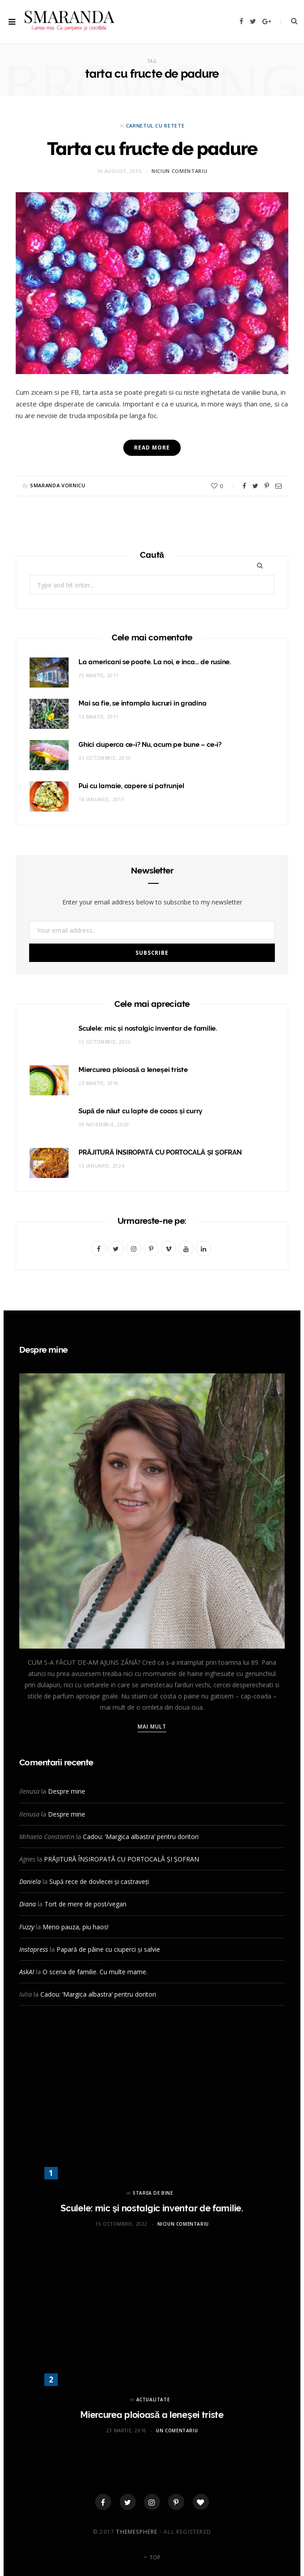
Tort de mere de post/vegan (85, 1904)
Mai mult (152, 1726)
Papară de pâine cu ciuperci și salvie (108, 1949)
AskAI (26, 1971)
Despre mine (66, 1791)
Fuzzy (26, 1927)
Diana (27, 1904)
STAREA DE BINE (153, 2193)
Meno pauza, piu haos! (76, 1927)
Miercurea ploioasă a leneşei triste (133, 1070)
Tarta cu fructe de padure (152, 148)
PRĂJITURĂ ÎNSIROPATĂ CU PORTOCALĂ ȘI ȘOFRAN (160, 1152)
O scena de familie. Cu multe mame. (95, 1971)
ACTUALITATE (153, 2399)
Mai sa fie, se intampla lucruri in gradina (142, 703)
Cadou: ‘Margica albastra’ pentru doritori (141, 1836)
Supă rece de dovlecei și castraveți (99, 1881)
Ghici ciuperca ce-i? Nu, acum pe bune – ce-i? (149, 745)
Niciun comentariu (179, 171)
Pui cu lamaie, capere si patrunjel (131, 786)
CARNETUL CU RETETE (155, 125)
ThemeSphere (136, 2532)
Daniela (30, 1881)
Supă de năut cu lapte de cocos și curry (140, 1111)
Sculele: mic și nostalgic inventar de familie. (147, 1028)
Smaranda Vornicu (58, 485)
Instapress (33, 1949)
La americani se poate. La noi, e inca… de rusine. (154, 662)
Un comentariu (177, 2430)
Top (152, 2557)
